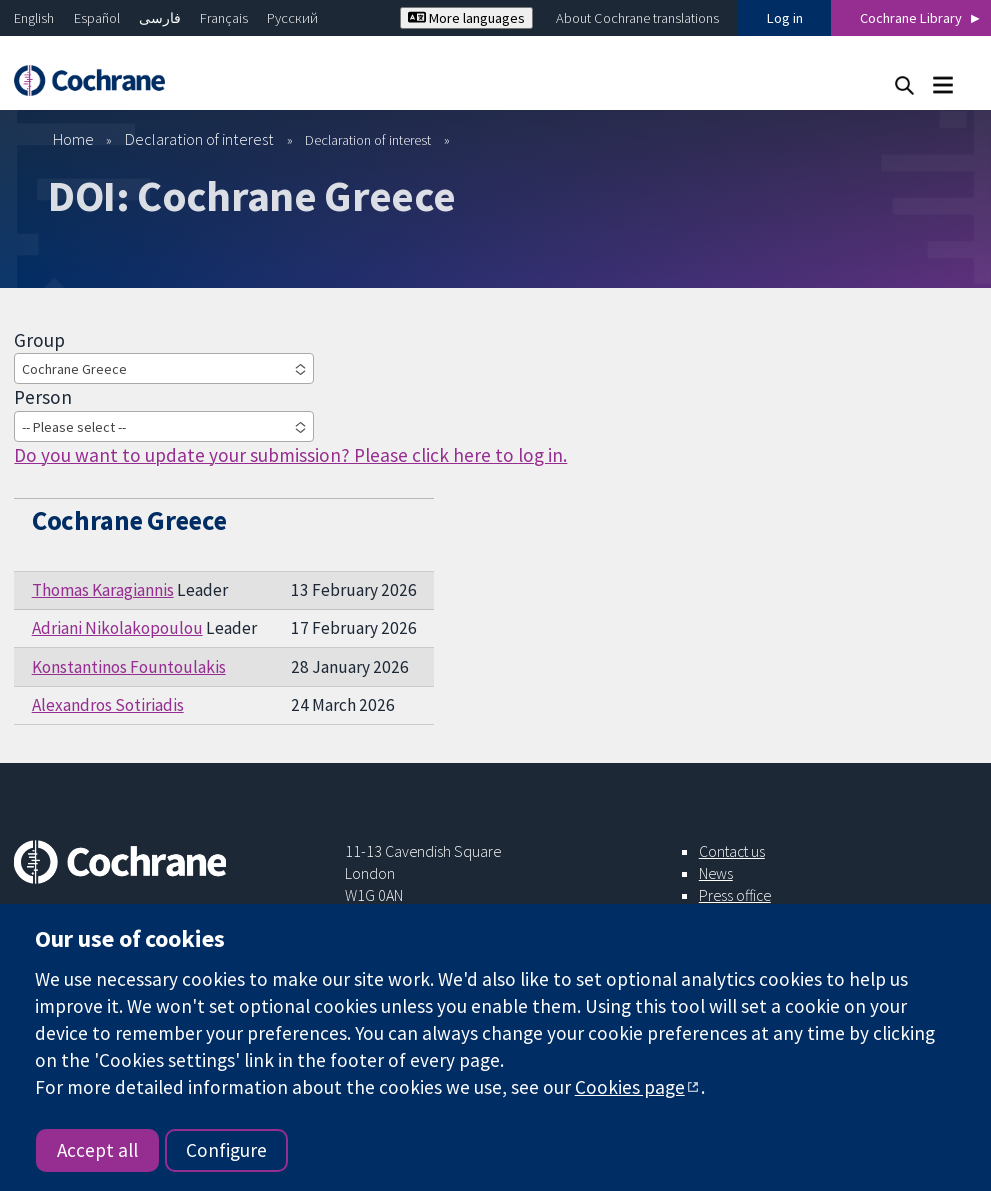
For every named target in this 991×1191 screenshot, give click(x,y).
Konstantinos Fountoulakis (129, 667)
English (34, 18)
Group (39, 340)
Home (73, 139)
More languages (466, 18)
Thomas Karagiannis (103, 590)
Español (97, 18)
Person (43, 397)
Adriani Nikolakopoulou (117, 628)
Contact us (732, 851)
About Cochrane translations (637, 18)
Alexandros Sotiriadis (108, 705)
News (716, 873)
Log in (785, 18)
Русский (292, 18)
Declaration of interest (199, 139)
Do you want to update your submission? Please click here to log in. (290, 455)
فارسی (160, 18)
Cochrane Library (911, 18)
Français (224, 18)
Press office (735, 895)
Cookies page (630, 1087)
